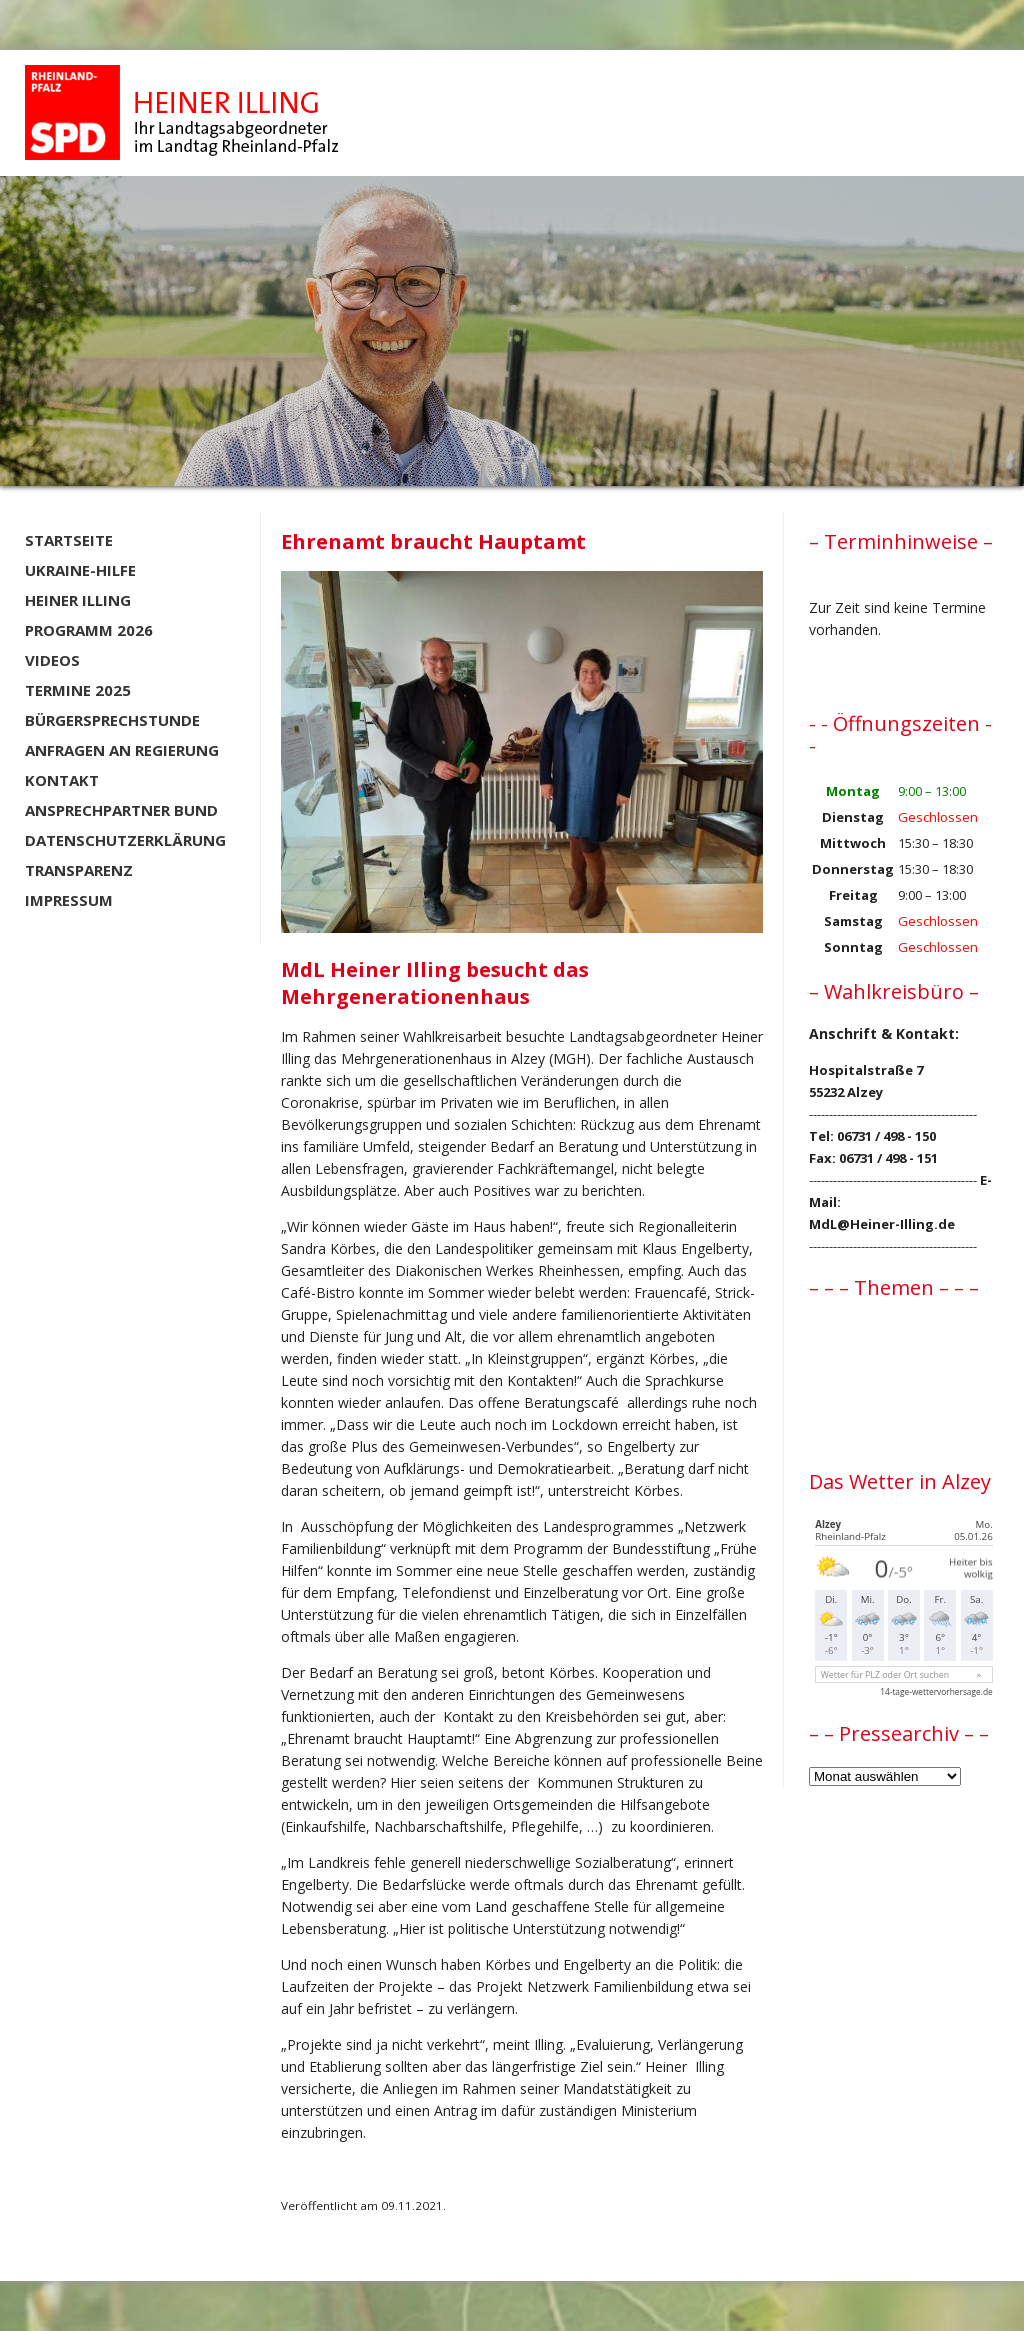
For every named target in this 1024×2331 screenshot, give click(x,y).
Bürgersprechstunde (112, 720)
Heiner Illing (78, 600)
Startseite (69, 540)
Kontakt (62, 780)
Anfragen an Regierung (122, 750)
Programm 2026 (89, 630)
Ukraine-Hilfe (80, 570)
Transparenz (79, 870)
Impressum (69, 900)
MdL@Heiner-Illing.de (882, 1224)
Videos (52, 660)
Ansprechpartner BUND (121, 810)
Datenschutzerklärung (125, 840)
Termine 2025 (78, 690)
